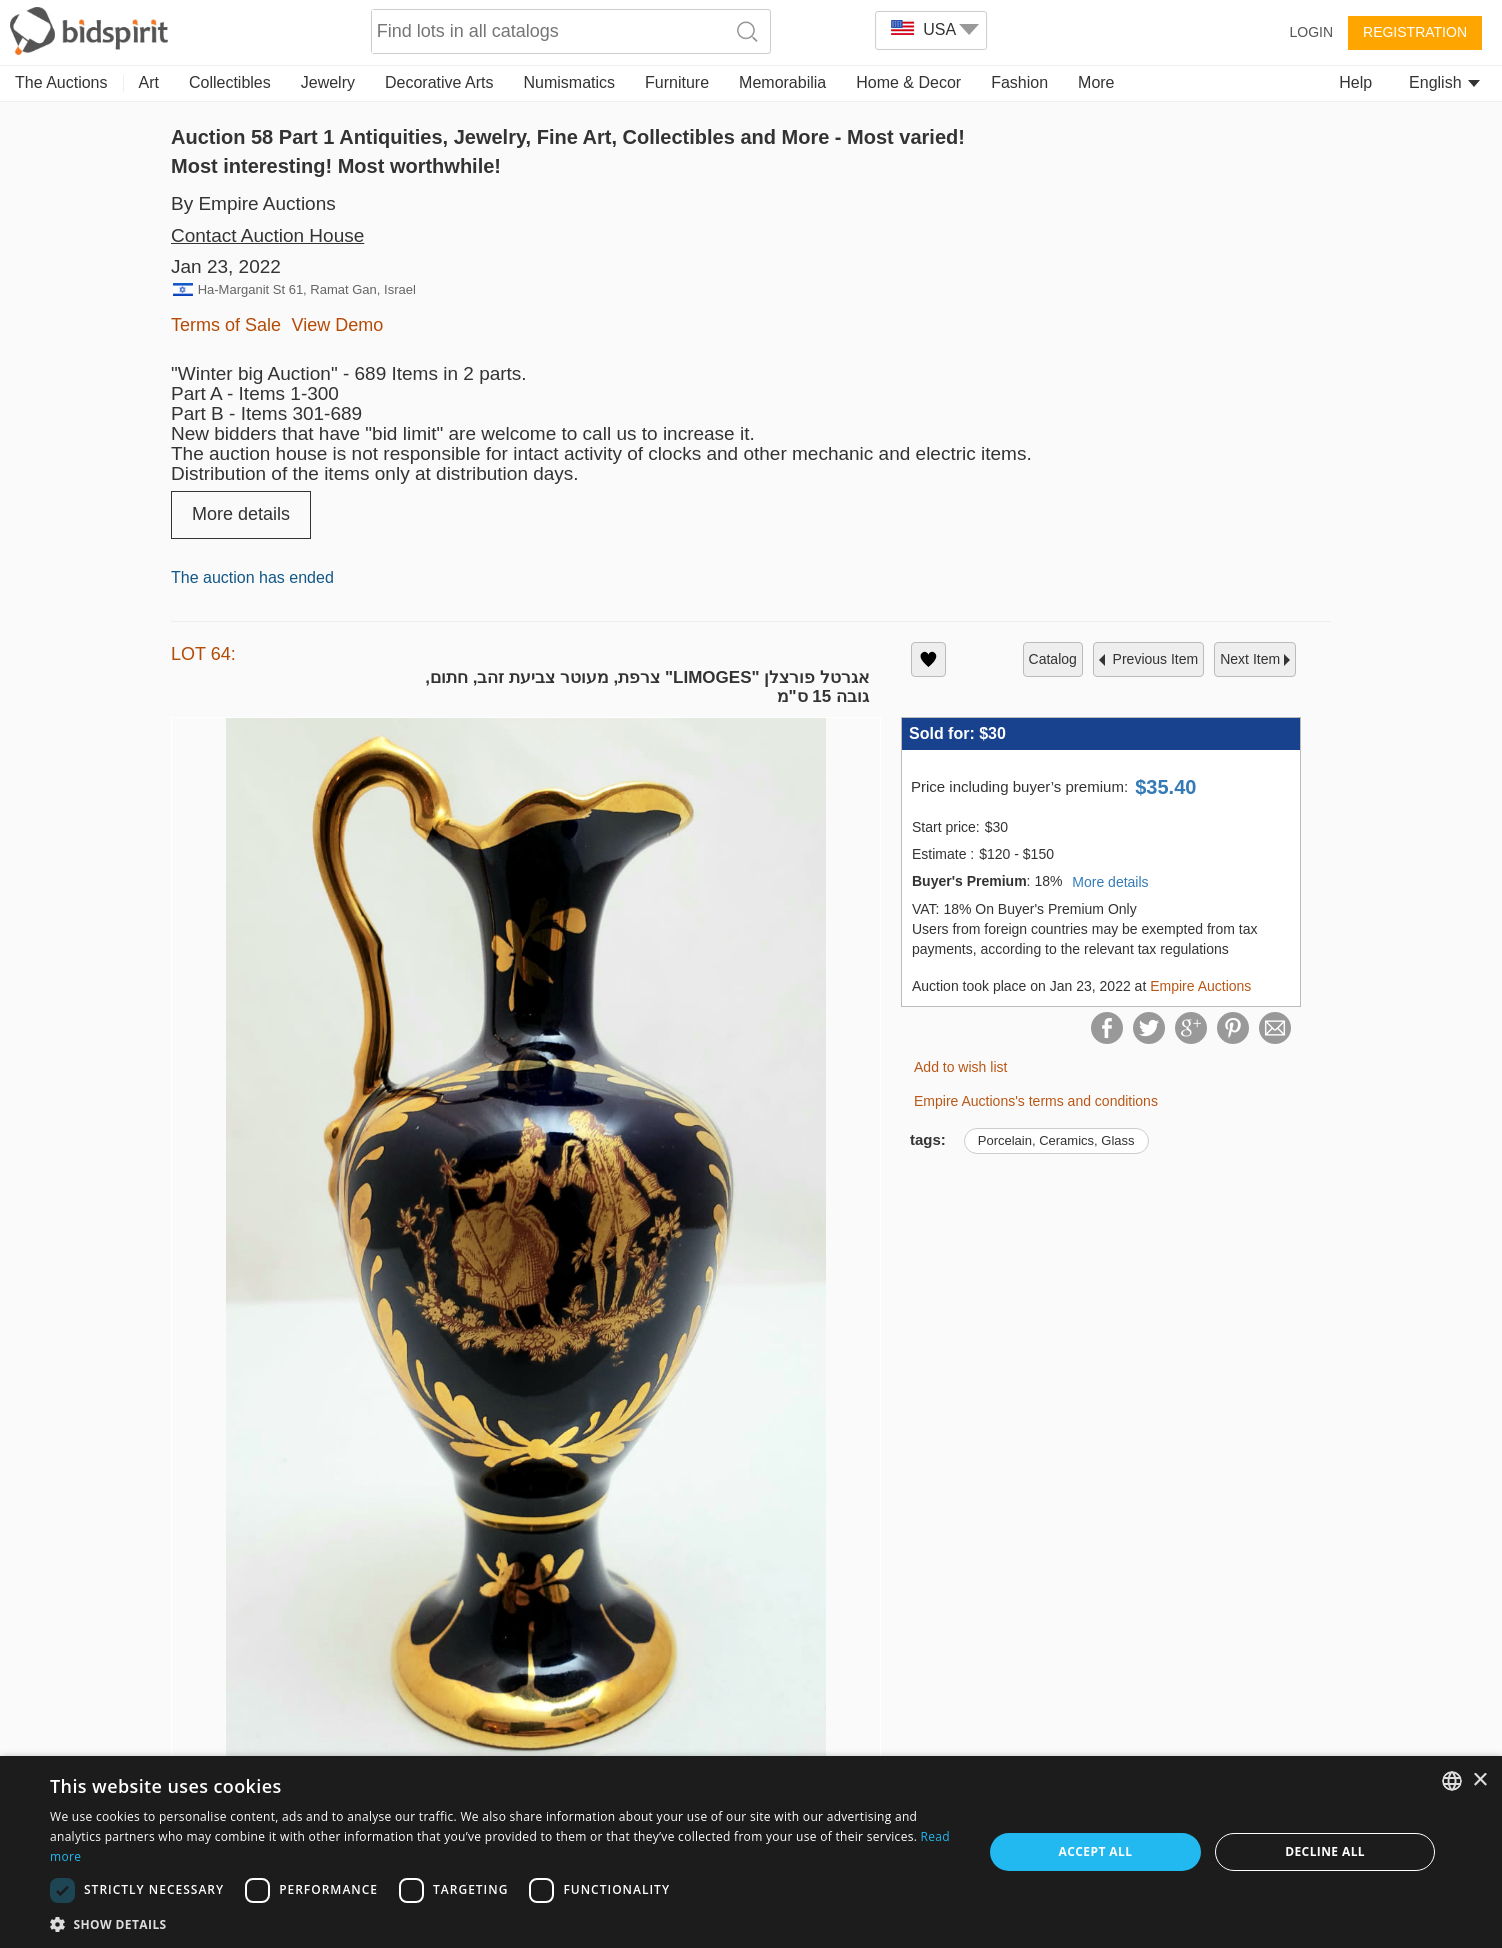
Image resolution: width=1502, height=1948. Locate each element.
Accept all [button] (1096, 1851)
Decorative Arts (439, 82)
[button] (502, 1923)
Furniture (677, 82)
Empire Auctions (1200, 986)
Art (149, 82)
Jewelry (328, 82)
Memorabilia (782, 82)
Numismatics (569, 82)
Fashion (1019, 82)
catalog (1053, 659)
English (1444, 82)
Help (1355, 82)
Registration (1415, 32)
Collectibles (230, 82)
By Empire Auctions (253, 203)
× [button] (1479, 1780)
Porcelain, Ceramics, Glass (1056, 1140)
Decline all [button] (1325, 1851)
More (1096, 82)
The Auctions (61, 82)
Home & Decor (908, 82)
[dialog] (751, 1852)
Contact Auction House (267, 235)
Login (1311, 32)
